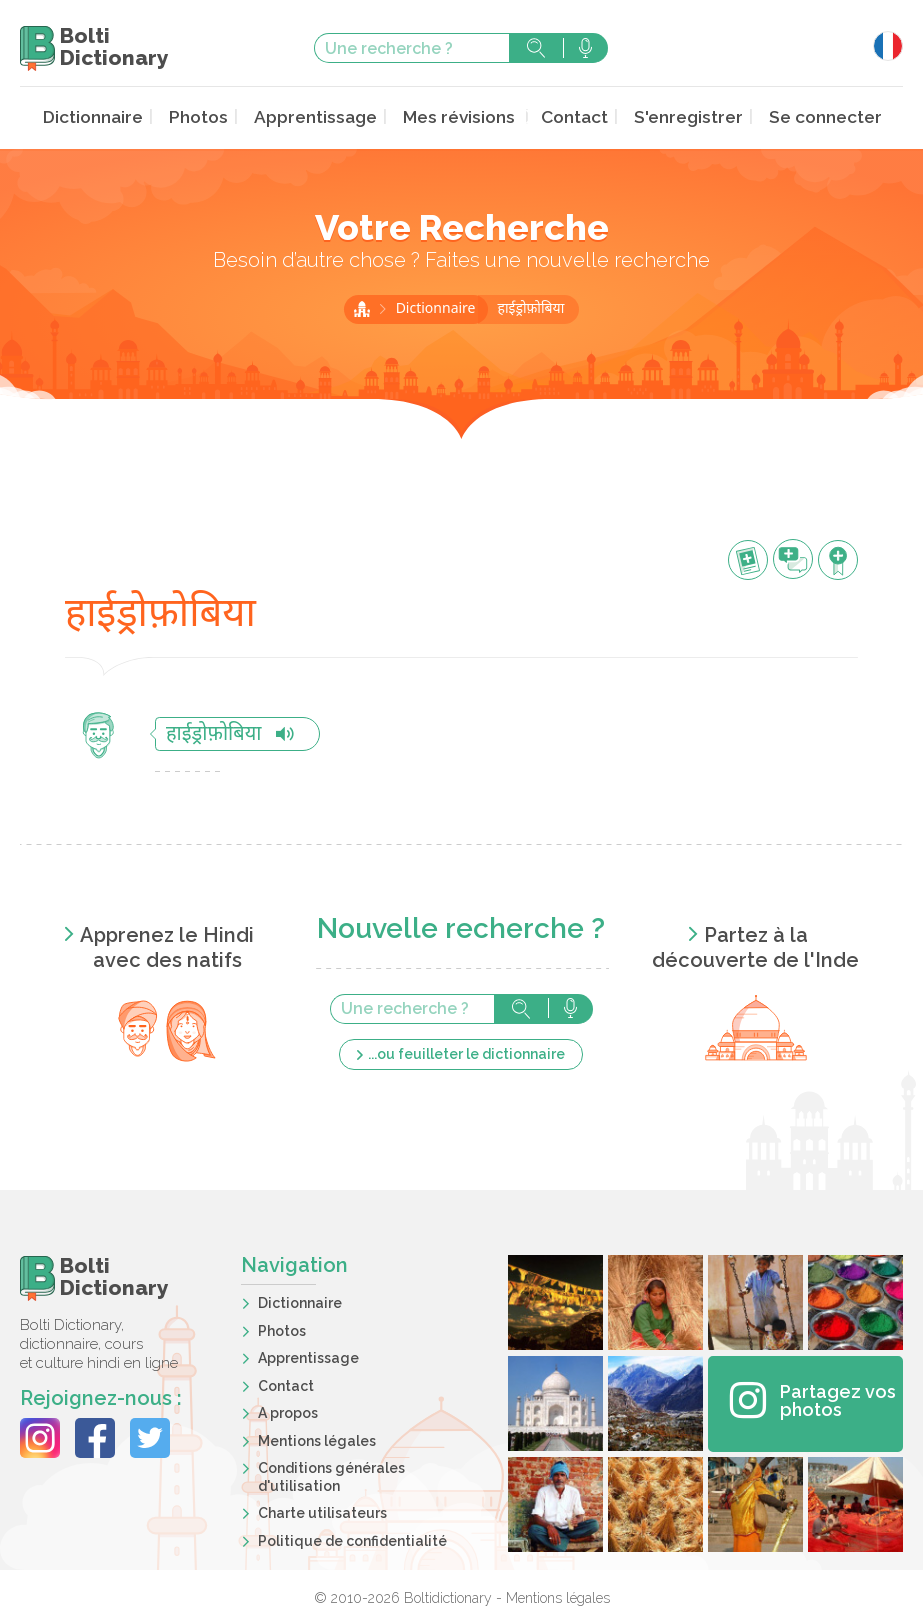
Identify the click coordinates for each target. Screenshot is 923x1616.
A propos (288, 1411)
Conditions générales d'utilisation (331, 1475)
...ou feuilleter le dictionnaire (466, 1052)
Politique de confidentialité (352, 1539)
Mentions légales (317, 1439)
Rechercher (536, 48)
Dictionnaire (112, 116)
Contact (570, 116)
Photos (213, 116)
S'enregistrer (678, 116)
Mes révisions (460, 116)
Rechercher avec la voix (585, 48)
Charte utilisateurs (322, 1511)
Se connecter (807, 116)
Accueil (362, 307)
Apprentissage (324, 116)
